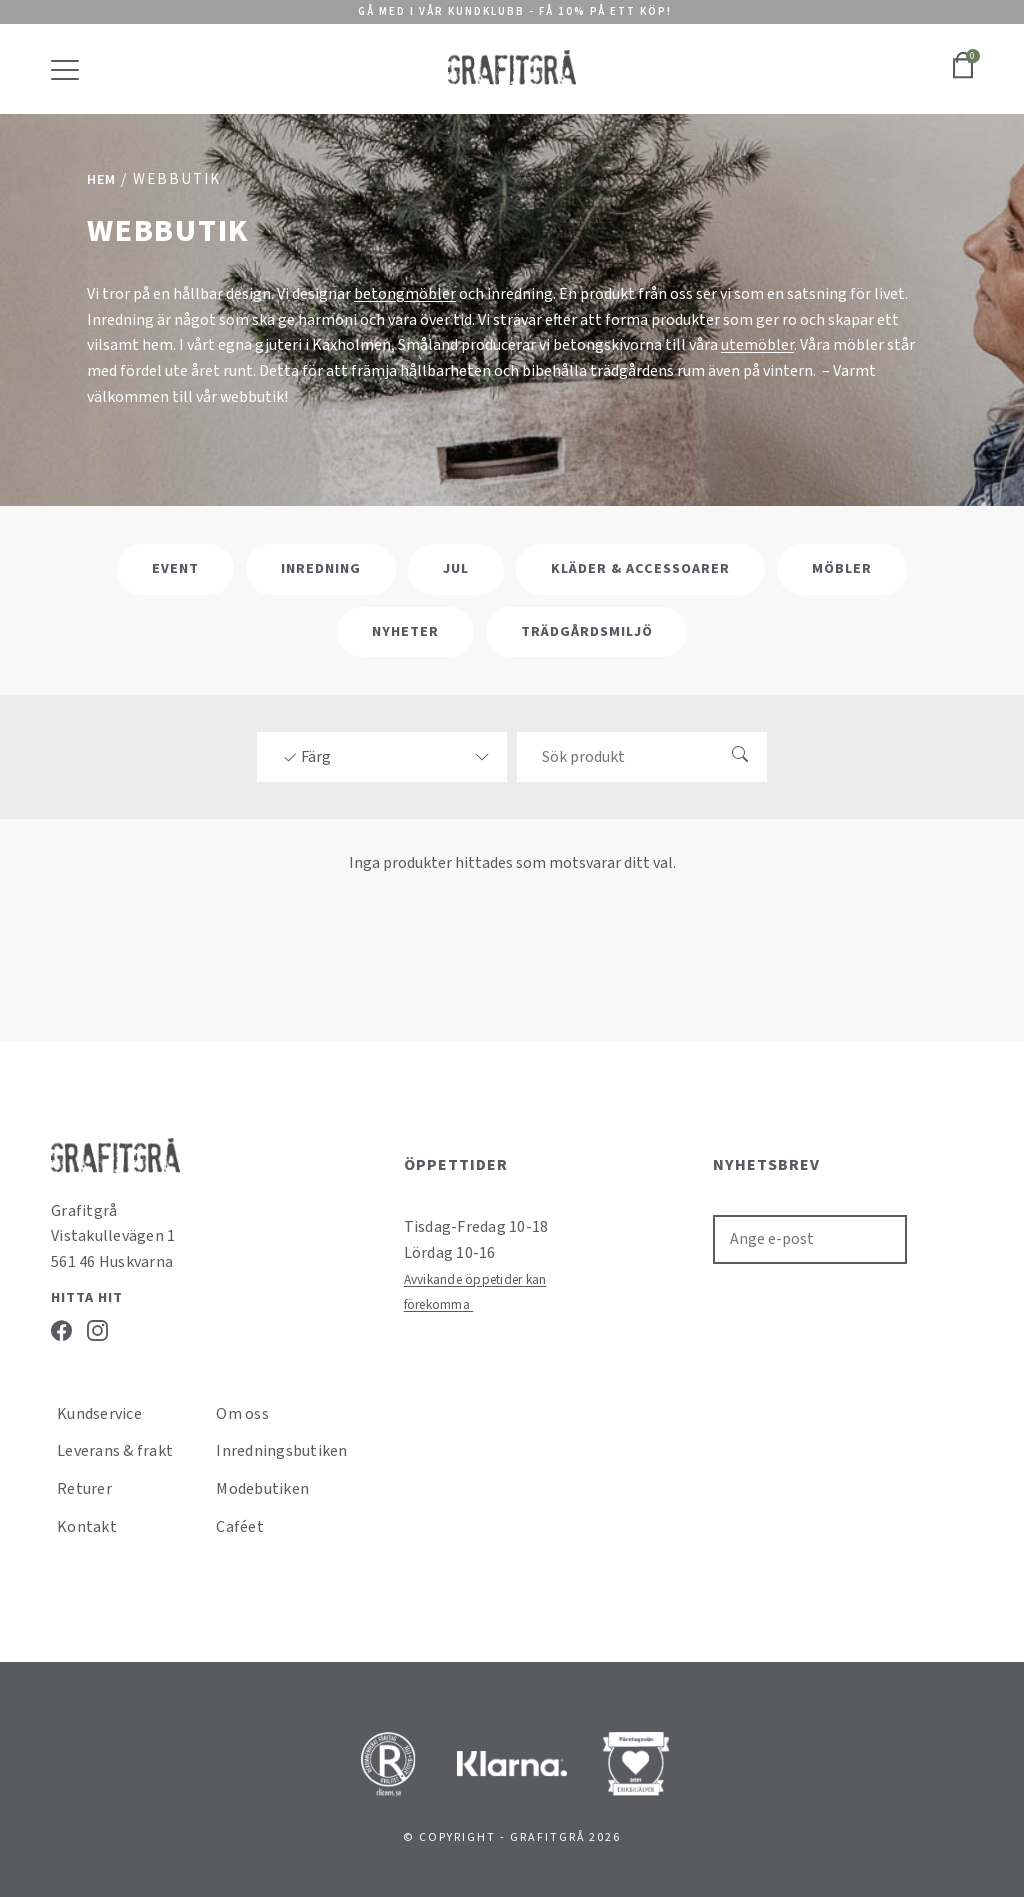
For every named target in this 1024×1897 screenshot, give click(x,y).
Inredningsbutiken (281, 1451)
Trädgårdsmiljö (587, 632)
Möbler (842, 569)
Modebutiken (262, 1489)
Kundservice (99, 1414)
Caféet (240, 1527)
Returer (84, 1489)
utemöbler (757, 345)
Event (175, 569)
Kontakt (87, 1527)
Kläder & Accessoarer (640, 569)
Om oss (242, 1414)
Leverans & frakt (115, 1451)
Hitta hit (87, 1298)
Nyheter (405, 632)
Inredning (321, 569)
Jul (456, 569)
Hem (101, 180)
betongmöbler (405, 294)
